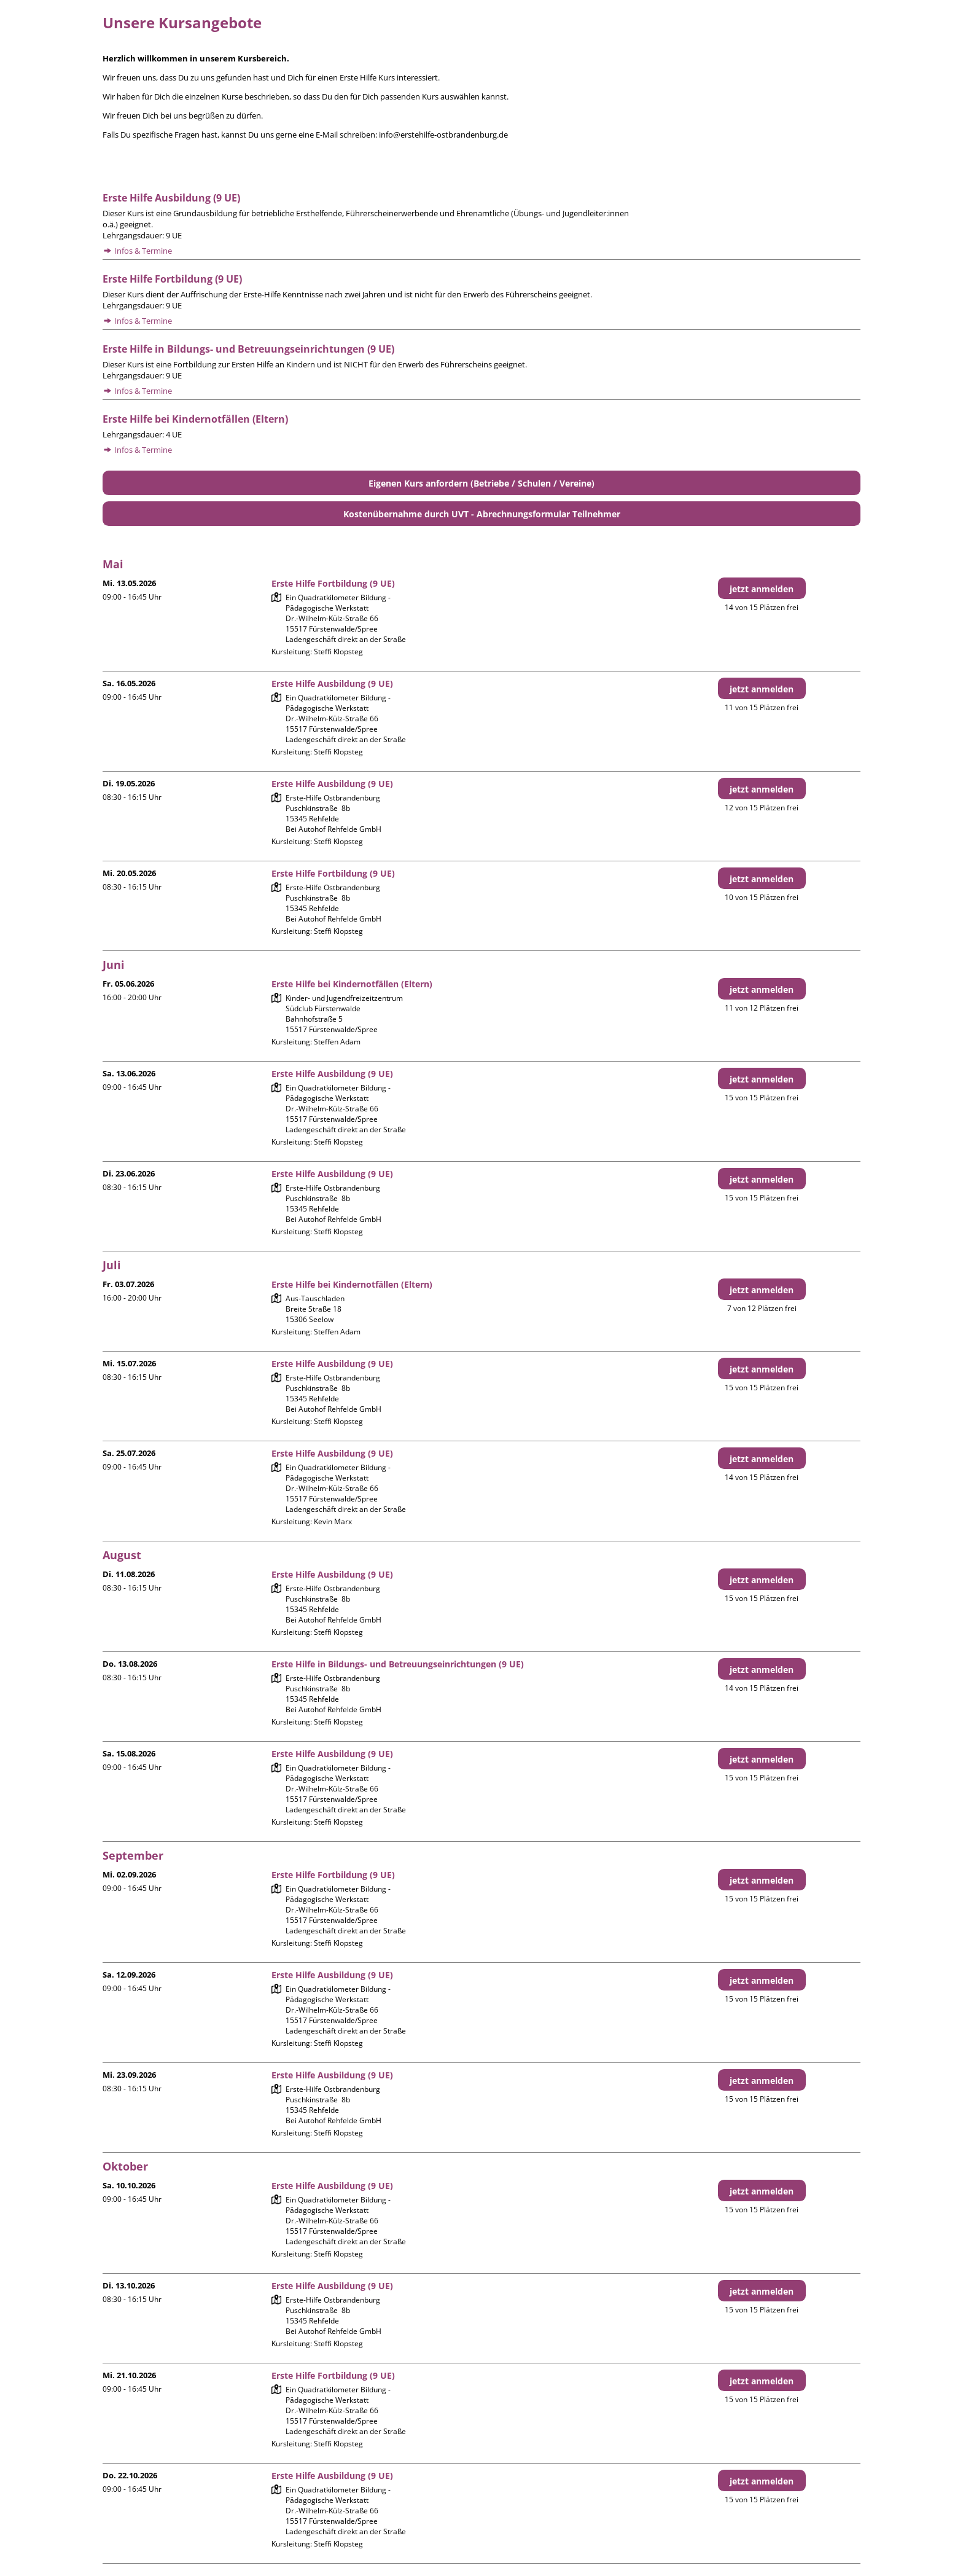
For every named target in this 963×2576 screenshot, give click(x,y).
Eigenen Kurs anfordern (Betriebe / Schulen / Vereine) (481, 483)
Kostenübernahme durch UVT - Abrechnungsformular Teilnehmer (481, 514)
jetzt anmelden (761, 589)
